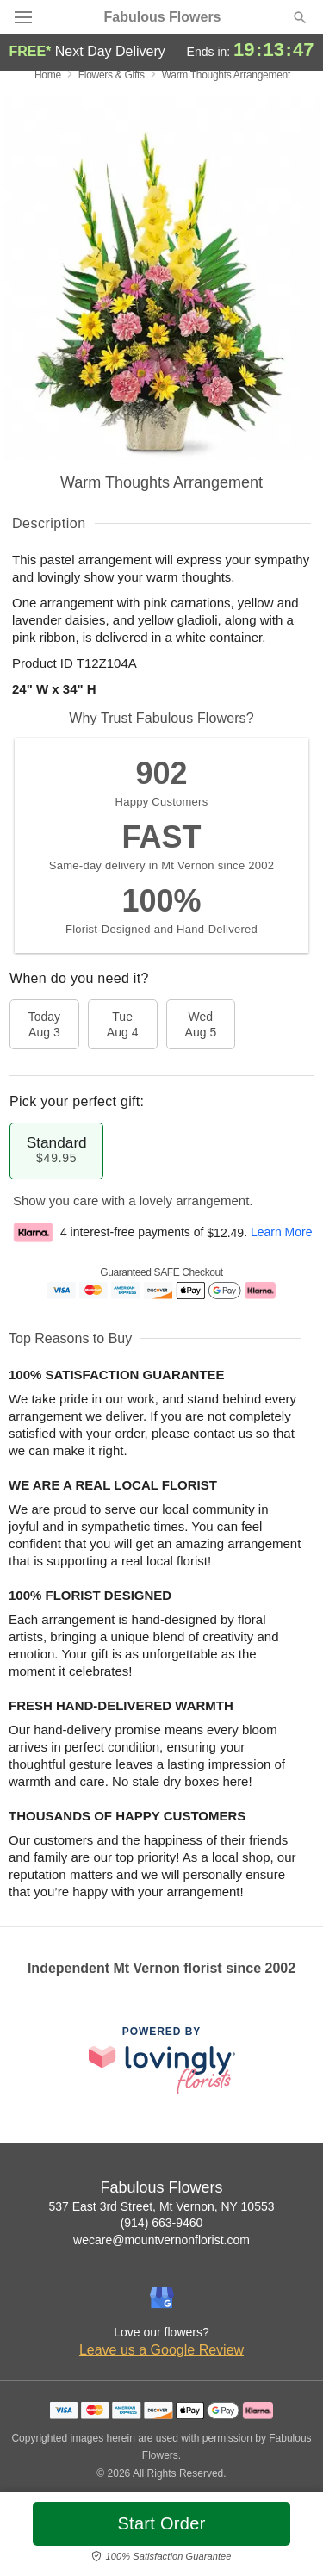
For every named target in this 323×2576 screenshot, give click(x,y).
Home (47, 75)
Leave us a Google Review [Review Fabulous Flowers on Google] (161, 2350)
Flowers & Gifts (111, 75)
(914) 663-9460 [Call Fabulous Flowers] (162, 2223)
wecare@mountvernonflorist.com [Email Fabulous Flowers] (161, 2240)
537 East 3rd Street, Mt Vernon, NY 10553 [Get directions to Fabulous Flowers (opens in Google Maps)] (161, 2206)
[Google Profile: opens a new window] (162, 2298)
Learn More (282, 1233)
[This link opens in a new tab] (162, 2059)
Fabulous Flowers (162, 17)
